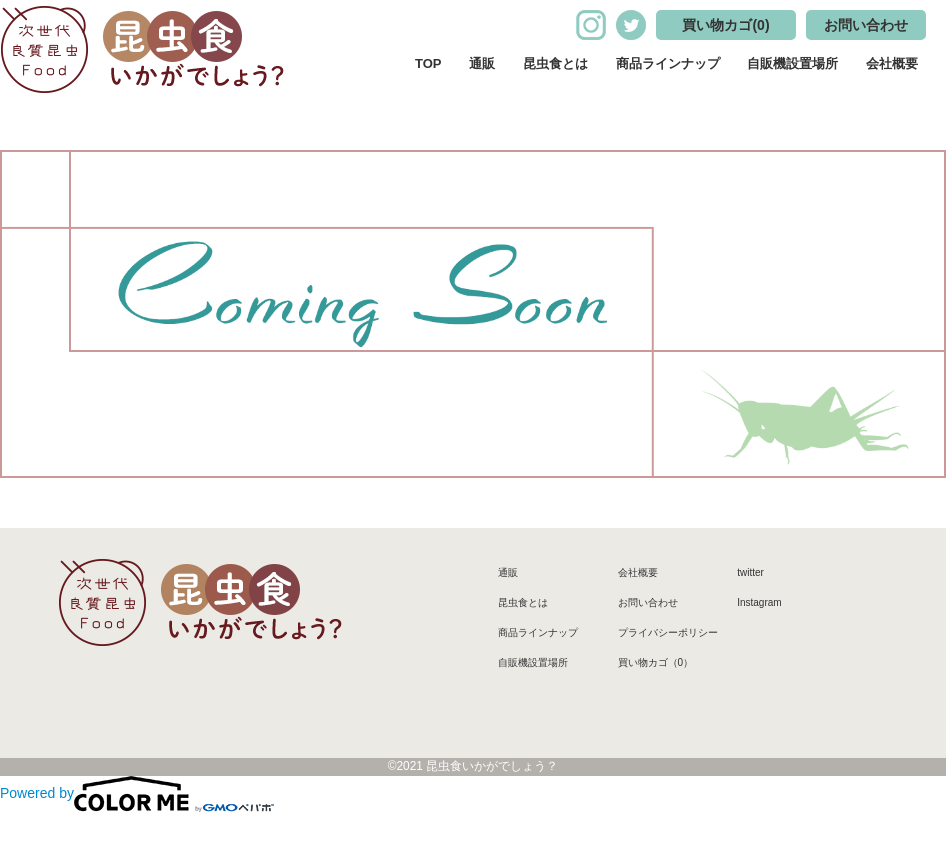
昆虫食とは (555, 63)
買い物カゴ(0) (725, 25)
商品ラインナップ (668, 63)
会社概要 (892, 63)
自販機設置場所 (792, 63)
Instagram (759, 602)
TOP (428, 63)
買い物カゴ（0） (656, 662)
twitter (750, 572)
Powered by (137, 793)
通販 (482, 63)
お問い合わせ (866, 25)
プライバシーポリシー (668, 632)
